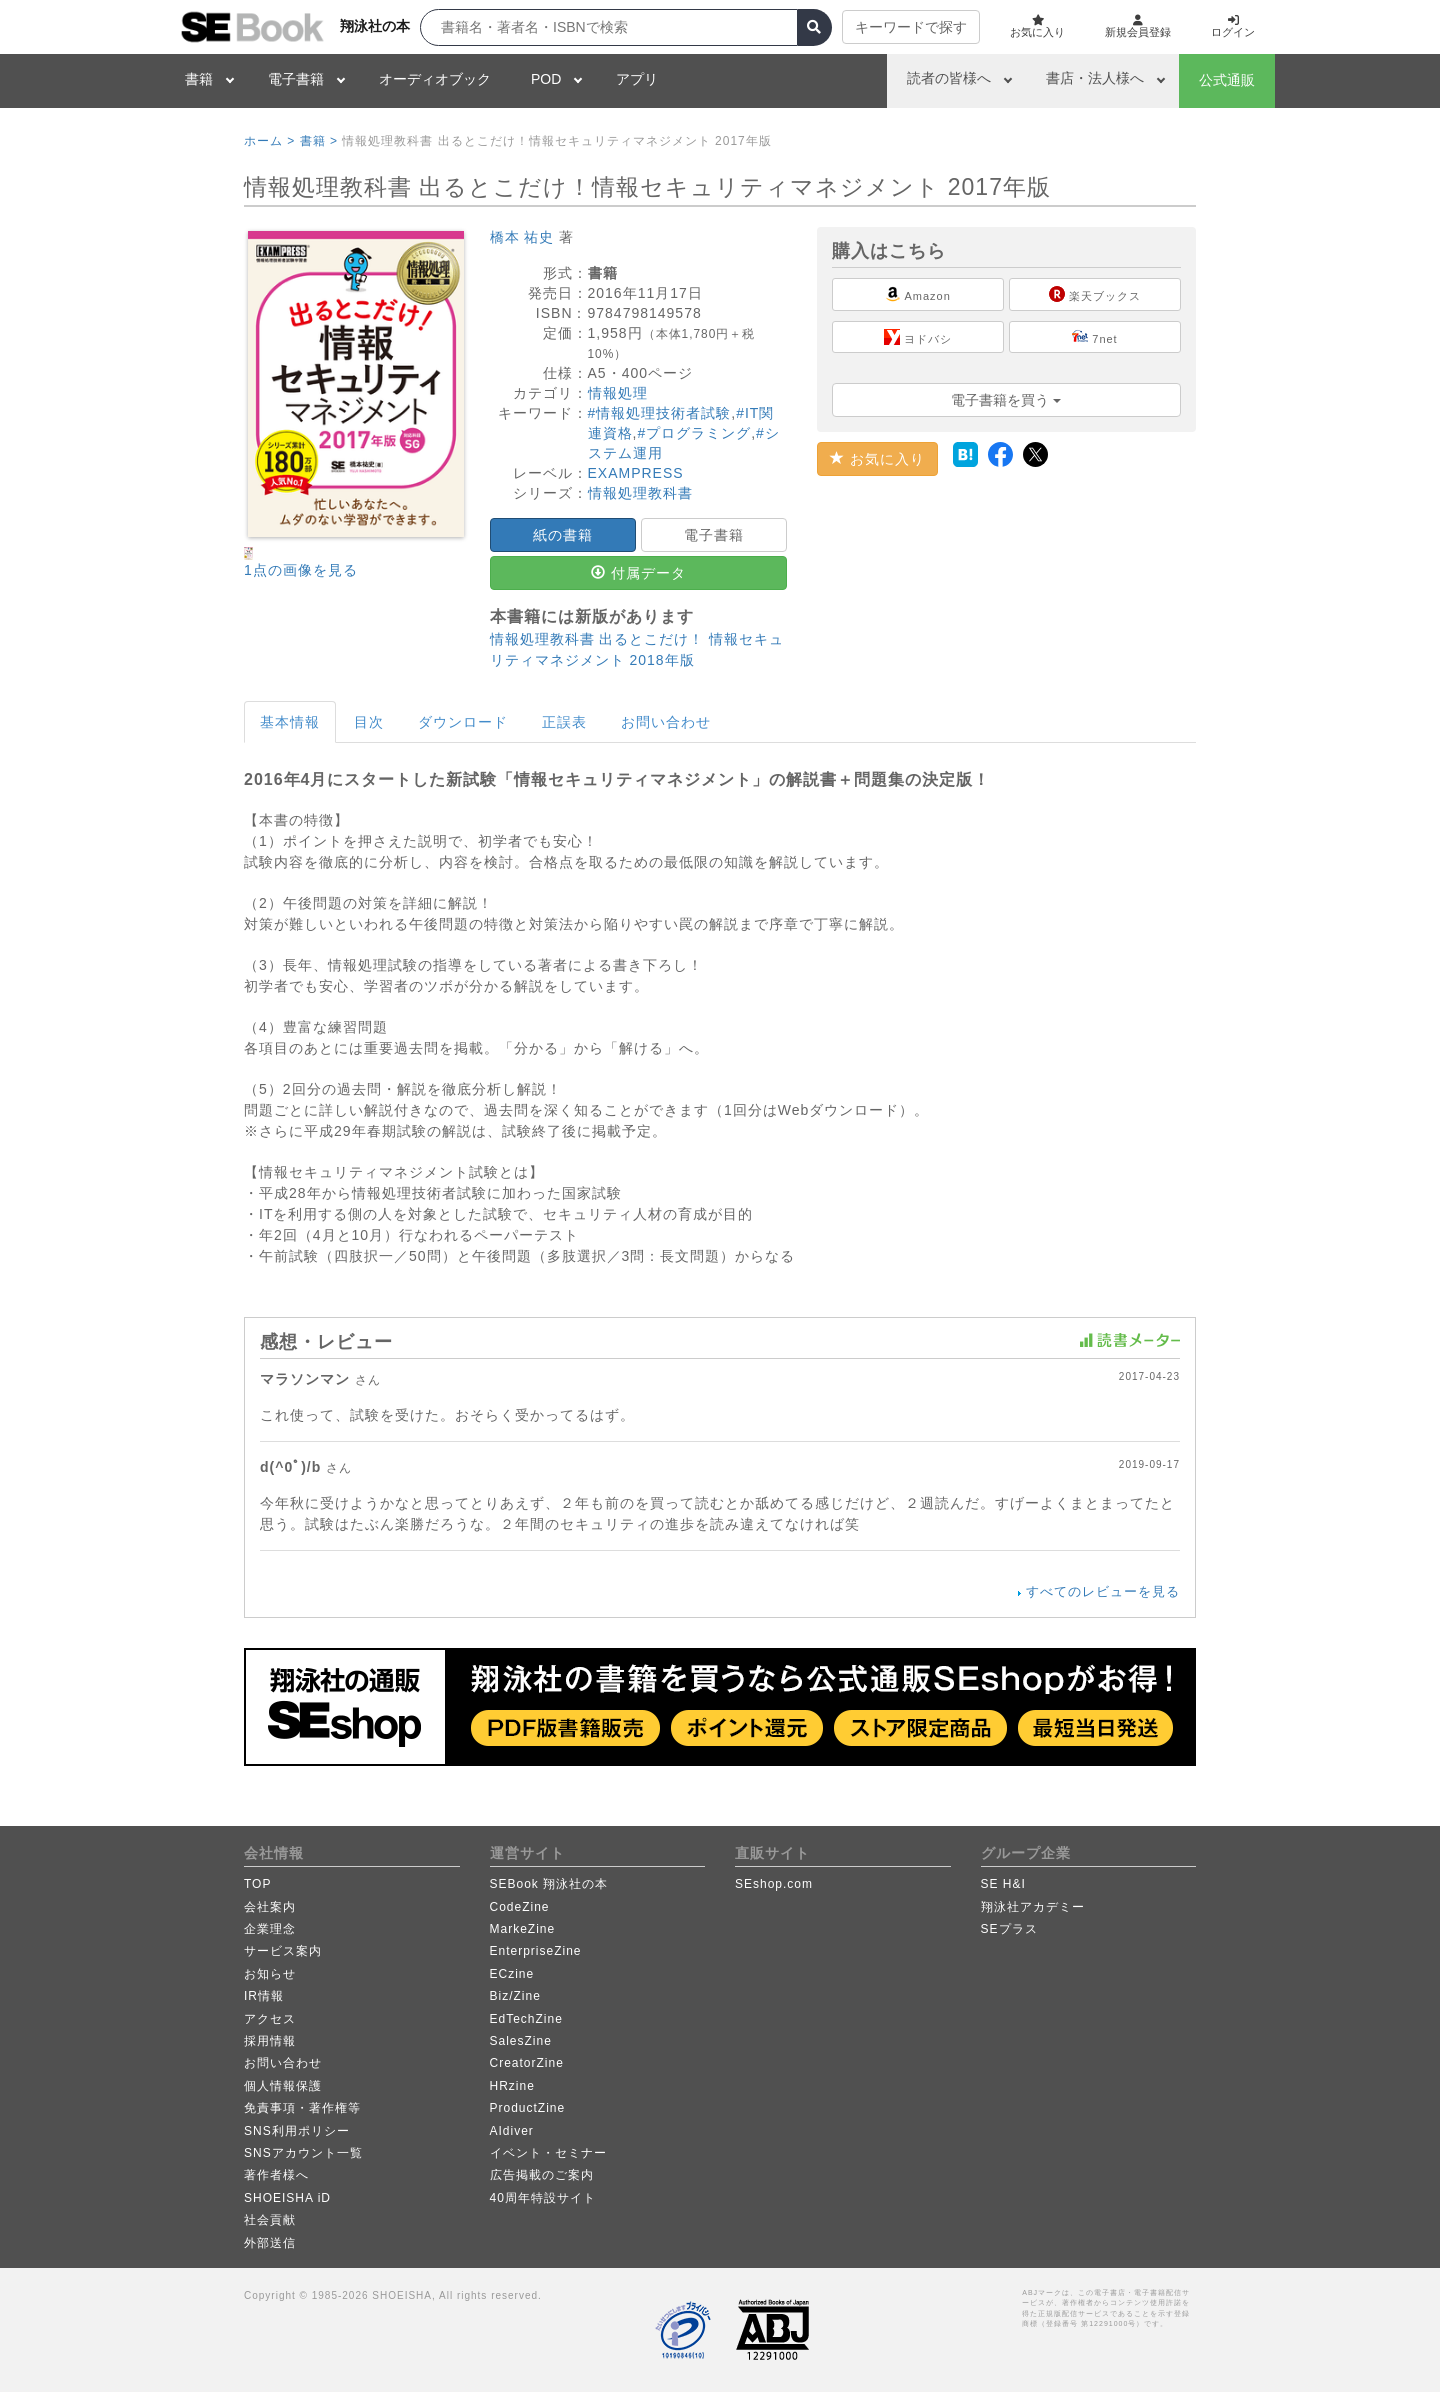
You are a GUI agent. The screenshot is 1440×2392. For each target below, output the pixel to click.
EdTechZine (526, 2019)
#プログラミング (694, 433)
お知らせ (270, 1974)
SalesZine (521, 2041)
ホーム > (269, 141)
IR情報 (264, 1996)
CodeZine (520, 1907)
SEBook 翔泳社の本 (549, 1884)
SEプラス (1009, 1929)
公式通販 (1227, 80)
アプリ (637, 79)
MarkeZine (523, 1929)
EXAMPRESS (636, 473)
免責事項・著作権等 (302, 2108)
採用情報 (270, 2041)
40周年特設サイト (543, 2198)
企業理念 (270, 1929)
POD (546, 79)
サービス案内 (283, 1951)
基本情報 (290, 722)
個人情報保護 (283, 2086)
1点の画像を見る (301, 570)
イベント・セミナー (548, 2153)
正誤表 (564, 722)
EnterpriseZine (536, 1951)
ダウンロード (463, 722)
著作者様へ (276, 2175)
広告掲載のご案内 (542, 2175)
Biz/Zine (515, 1996)
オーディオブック (435, 79)
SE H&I (1003, 1884)
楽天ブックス (1095, 294)
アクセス (270, 2019)
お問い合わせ (666, 722)
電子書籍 (296, 79)
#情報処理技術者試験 (660, 413)
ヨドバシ (918, 337)
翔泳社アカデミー (1033, 1907)
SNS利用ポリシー (297, 2131)
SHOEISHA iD (287, 2198)
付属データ (638, 573)
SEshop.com (774, 1884)
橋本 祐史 (522, 237)
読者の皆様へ (949, 78)
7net (1094, 337)
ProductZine (528, 2108)
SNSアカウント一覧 (303, 2153)
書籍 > (319, 141)
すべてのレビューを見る (1103, 1591)
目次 (369, 722)
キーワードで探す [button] (896, 27)
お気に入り (877, 459)
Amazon (918, 294)
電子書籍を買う (1006, 400)
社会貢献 (270, 2220)
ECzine (512, 1974)
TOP (257, 1884)
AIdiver (512, 2131)
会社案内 (270, 1907)
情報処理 (618, 393)
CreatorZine (527, 2063)
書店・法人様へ (1095, 78)
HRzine (512, 2086)
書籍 (199, 79)
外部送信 (270, 2243)
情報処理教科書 (640, 493)
